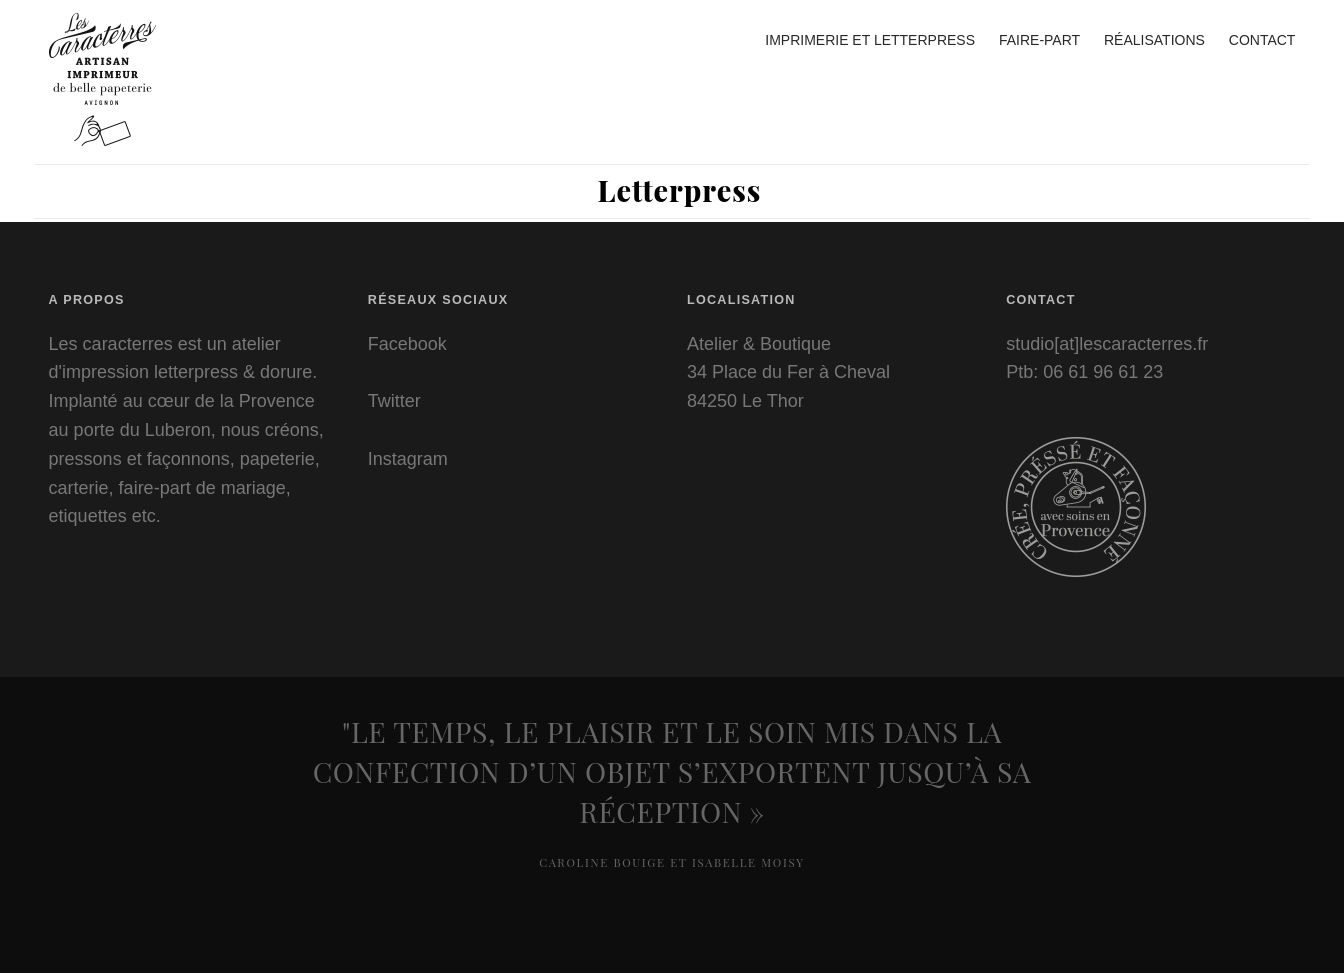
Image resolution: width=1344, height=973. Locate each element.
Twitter (394, 401)
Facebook (407, 344)
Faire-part (1039, 40)
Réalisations (1154, 40)
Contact (1262, 40)
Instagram (408, 459)
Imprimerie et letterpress (870, 40)
